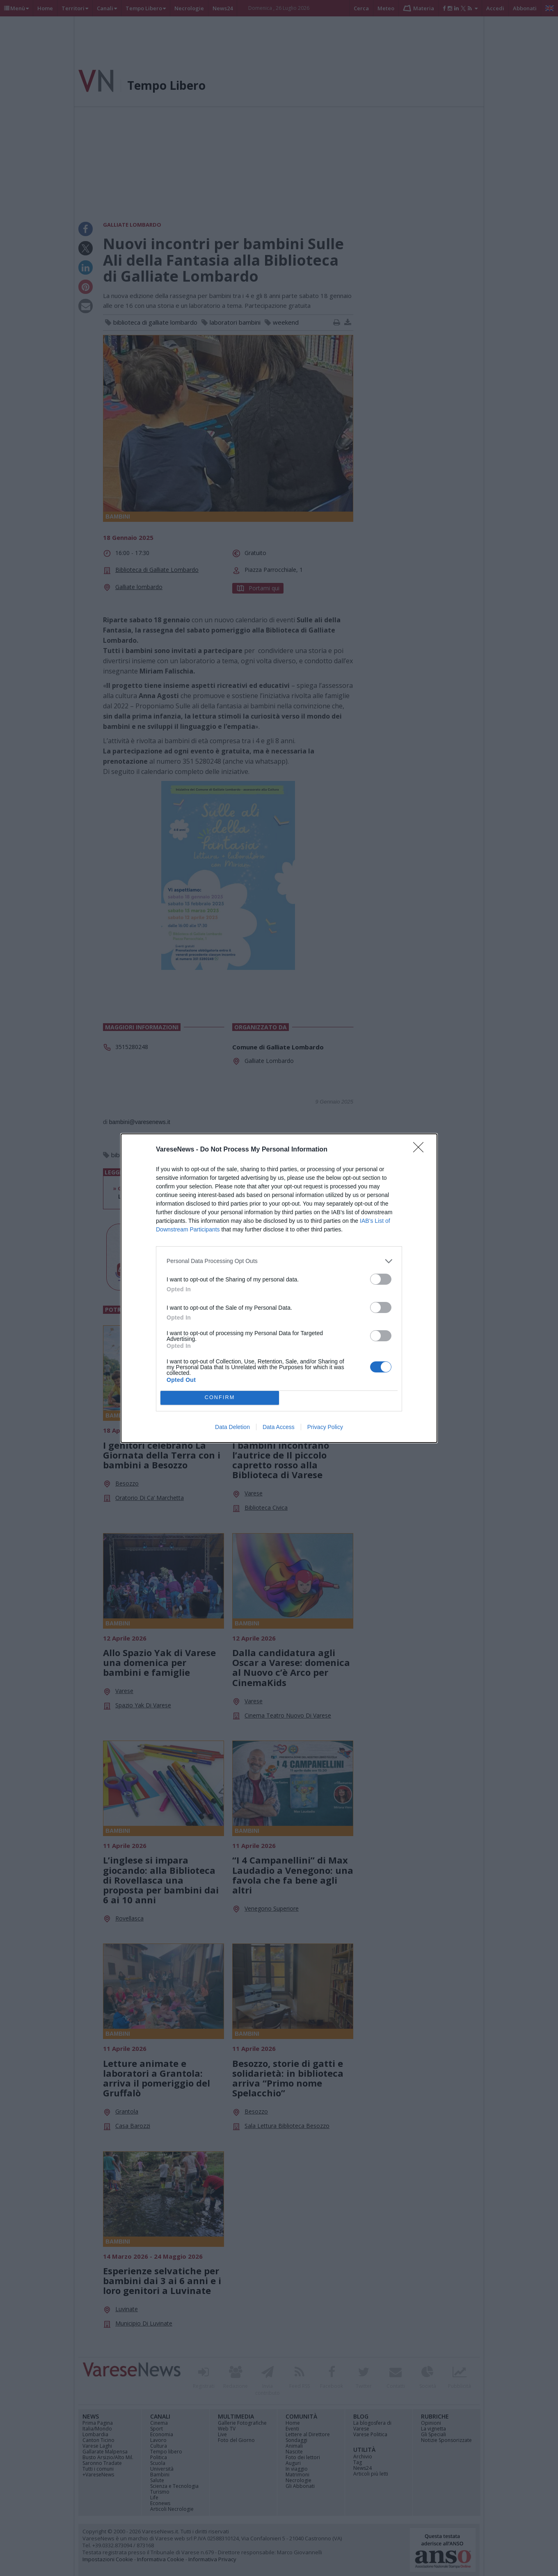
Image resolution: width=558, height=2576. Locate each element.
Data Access (279, 1427)
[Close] (421, 1150)
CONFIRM (219, 1398)
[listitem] (279, 1261)
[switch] (380, 1279)
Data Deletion (232, 1427)
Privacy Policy (325, 1427)
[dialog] (279, 1288)
